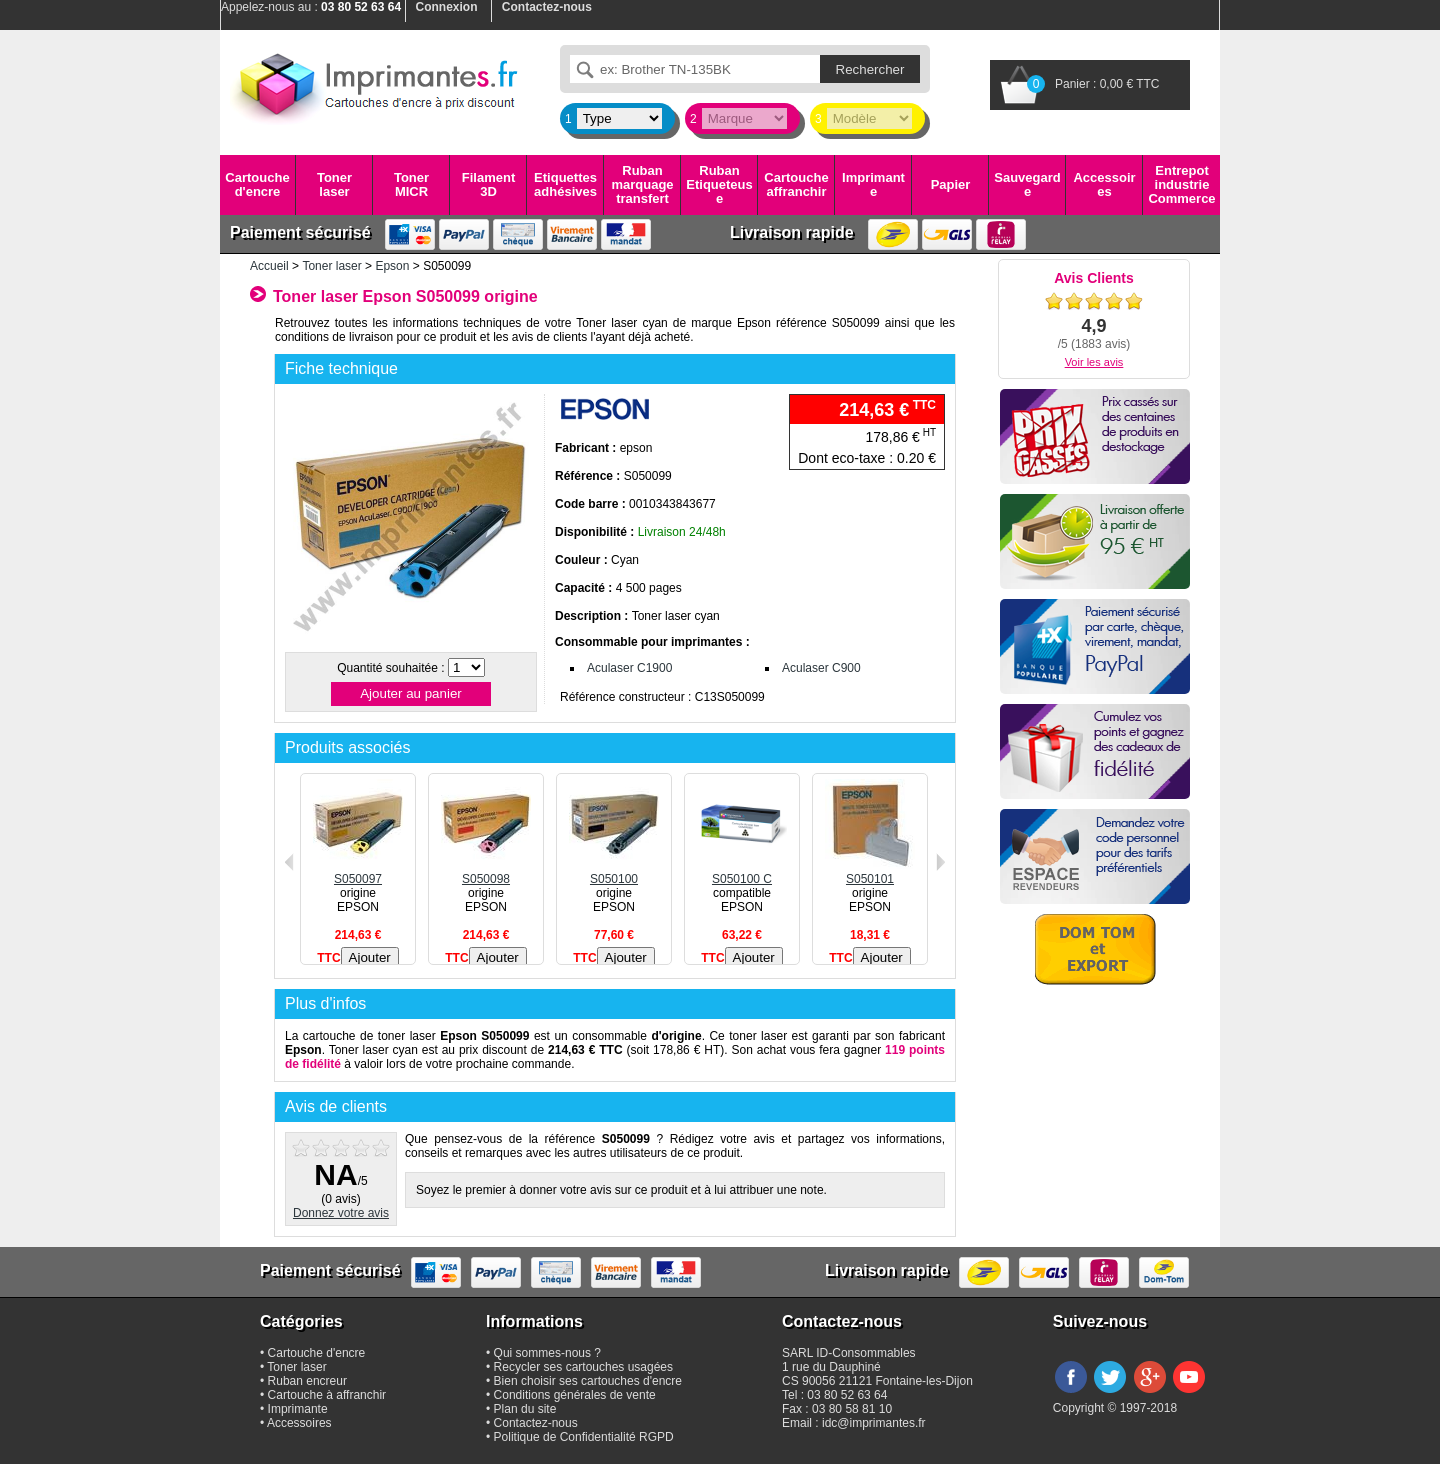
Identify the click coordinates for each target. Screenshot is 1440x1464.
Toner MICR (411, 184)
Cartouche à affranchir (327, 1395)
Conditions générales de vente (575, 1395)
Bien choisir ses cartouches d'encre (588, 1381)
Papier (951, 184)
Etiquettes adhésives (565, 184)
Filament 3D (488, 184)
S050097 (358, 872)
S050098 (486, 872)
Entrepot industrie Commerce (1181, 185)
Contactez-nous (536, 1423)
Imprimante (873, 184)
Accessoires (1104, 184)
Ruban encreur (307, 1381)
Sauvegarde (1027, 184)
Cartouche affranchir (796, 184)
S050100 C (742, 872)
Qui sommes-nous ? (547, 1353)
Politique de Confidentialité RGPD (584, 1437)
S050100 (614, 872)
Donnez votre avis (341, 1213)
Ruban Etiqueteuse (719, 185)
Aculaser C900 (821, 668)
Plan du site (525, 1409)
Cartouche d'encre (257, 184)
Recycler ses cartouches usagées (583, 1367)
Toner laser (334, 184)
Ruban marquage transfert (642, 185)
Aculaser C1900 (629, 668)
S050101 (870, 872)
